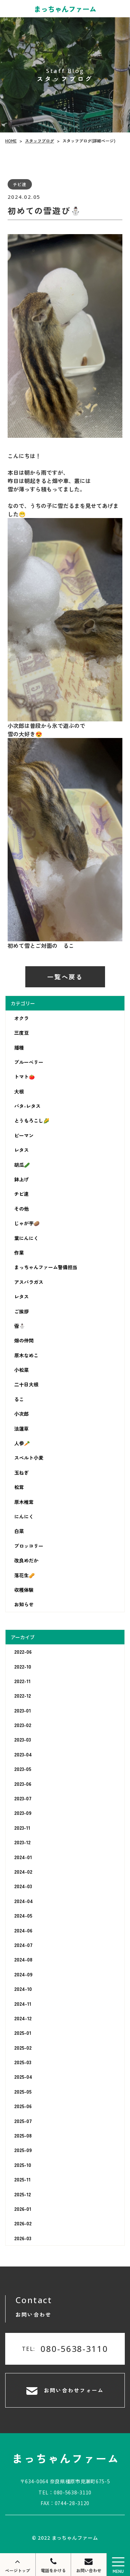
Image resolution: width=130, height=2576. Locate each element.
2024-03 (23, 1886)
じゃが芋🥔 (27, 1223)
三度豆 (21, 1032)
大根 (19, 1091)
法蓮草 (21, 1428)
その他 (21, 1208)
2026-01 (22, 2208)
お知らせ (24, 1604)
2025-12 (22, 2194)
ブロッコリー (28, 1545)
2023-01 (22, 1710)
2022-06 (23, 1651)
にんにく (24, 1516)
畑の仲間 (24, 1340)
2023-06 (22, 1783)
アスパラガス (28, 1281)
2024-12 (23, 2018)
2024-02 (23, 1871)
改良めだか (26, 1560)
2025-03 (22, 2062)
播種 (19, 1047)
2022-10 (22, 1666)
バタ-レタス (27, 1105)
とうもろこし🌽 (31, 1120)
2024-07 (23, 1944)
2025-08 (23, 2135)
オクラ (21, 1018)
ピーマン (24, 1135)
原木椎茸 (24, 1501)
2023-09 (23, 1812)
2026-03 (22, 2238)
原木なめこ (26, 1355)
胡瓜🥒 (22, 1164)
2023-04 (23, 1754)
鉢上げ (21, 1179)
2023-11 (22, 1827)
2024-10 (23, 1988)
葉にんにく (26, 1238)
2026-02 (23, 2223)
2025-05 (23, 2091)
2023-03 (22, 1739)
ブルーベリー (28, 1062)
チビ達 (21, 1193)
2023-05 (22, 1768)
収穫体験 (24, 1589)
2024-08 (23, 1959)
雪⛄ (19, 1325)
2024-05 (23, 1915)
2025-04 (23, 2076)
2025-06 (23, 2106)
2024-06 (23, 1930)
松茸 (19, 1487)
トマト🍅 (24, 1076)
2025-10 (22, 2164)
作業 (19, 1252)
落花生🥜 (24, 1575)
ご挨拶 (21, 1311)
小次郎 (21, 1413)
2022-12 (22, 1695)
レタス (21, 1149)
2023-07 (23, 1798)
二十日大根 (26, 1384)
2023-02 (22, 1724)
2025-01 (22, 2032)
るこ (19, 1399)
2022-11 (22, 1681)
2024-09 (23, 1974)
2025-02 (23, 2047)
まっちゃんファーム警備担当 (45, 1267)
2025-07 (23, 2120)
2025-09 (23, 2149)
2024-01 (23, 1857)
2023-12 (22, 1842)
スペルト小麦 (28, 1457)
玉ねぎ (21, 1472)
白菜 (19, 1530)
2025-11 (22, 2179)
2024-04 (23, 1901)
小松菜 (21, 1369)
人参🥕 (22, 1443)
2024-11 (22, 2003)
